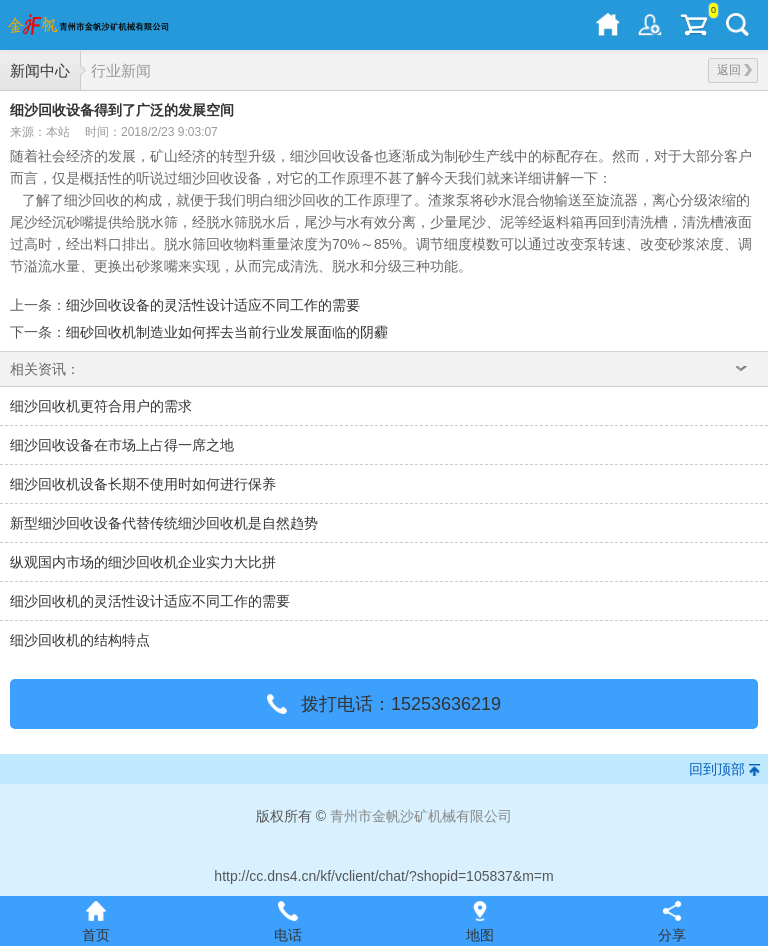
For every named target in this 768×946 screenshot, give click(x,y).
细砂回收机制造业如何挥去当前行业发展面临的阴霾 (227, 332)
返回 (734, 70)
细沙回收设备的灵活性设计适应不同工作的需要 (213, 305)
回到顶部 (717, 769)
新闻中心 (40, 70)
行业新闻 (121, 70)
